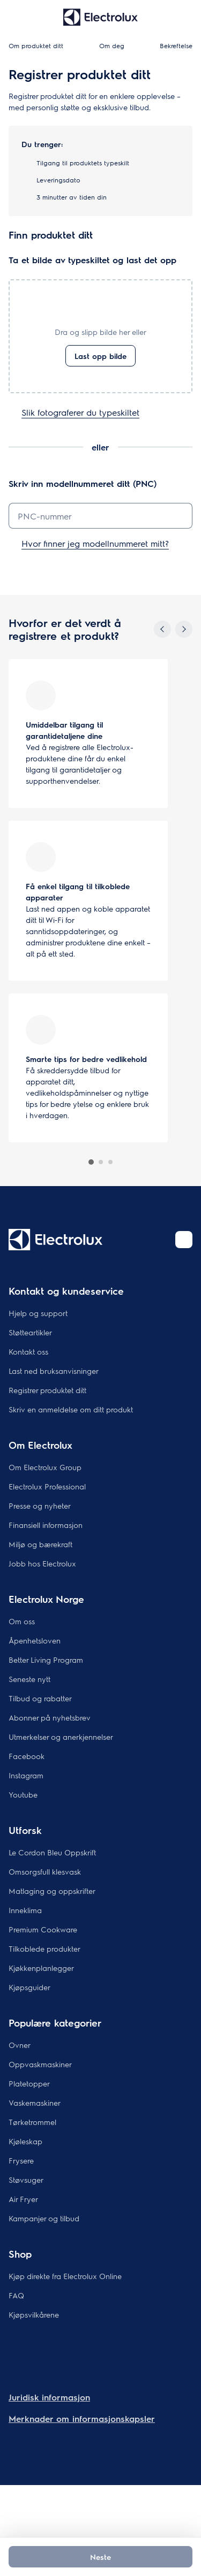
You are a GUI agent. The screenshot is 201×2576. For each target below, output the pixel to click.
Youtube (23, 1794)
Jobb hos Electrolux (42, 1563)
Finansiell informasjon (46, 1525)
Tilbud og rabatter (40, 1698)
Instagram (26, 1775)
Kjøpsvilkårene (34, 2314)
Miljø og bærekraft (40, 1544)
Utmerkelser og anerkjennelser (61, 1736)
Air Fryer (23, 2199)
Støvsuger (26, 2179)
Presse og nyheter (40, 1505)
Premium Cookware (43, 1929)
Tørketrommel (32, 2122)
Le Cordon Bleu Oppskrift (52, 1852)
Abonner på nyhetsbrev (50, 1717)
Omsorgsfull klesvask (45, 1871)
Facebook (26, 1756)
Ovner (20, 2045)
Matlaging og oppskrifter (52, 1890)
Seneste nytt (29, 1679)
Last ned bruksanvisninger (54, 1370)
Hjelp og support (38, 1313)
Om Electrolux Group (45, 1467)
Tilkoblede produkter (44, 1948)
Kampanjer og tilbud (44, 2218)
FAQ (16, 2295)
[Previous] (162, 629)
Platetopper (29, 2083)
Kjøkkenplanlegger (41, 1968)
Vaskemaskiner (35, 2102)
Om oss (22, 1621)
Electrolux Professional (47, 1486)
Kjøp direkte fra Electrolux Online (65, 2276)
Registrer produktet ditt (47, 1390)
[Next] (183, 629)
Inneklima (25, 1910)
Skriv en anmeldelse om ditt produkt (71, 1409)
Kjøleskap (25, 2141)
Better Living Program (46, 1659)
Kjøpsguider (29, 1987)
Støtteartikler (30, 1332)
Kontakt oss (28, 1351)
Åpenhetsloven (35, 1640)
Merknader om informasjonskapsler (82, 2418)
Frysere (21, 2160)
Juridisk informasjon (49, 2397)
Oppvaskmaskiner (40, 2064)
